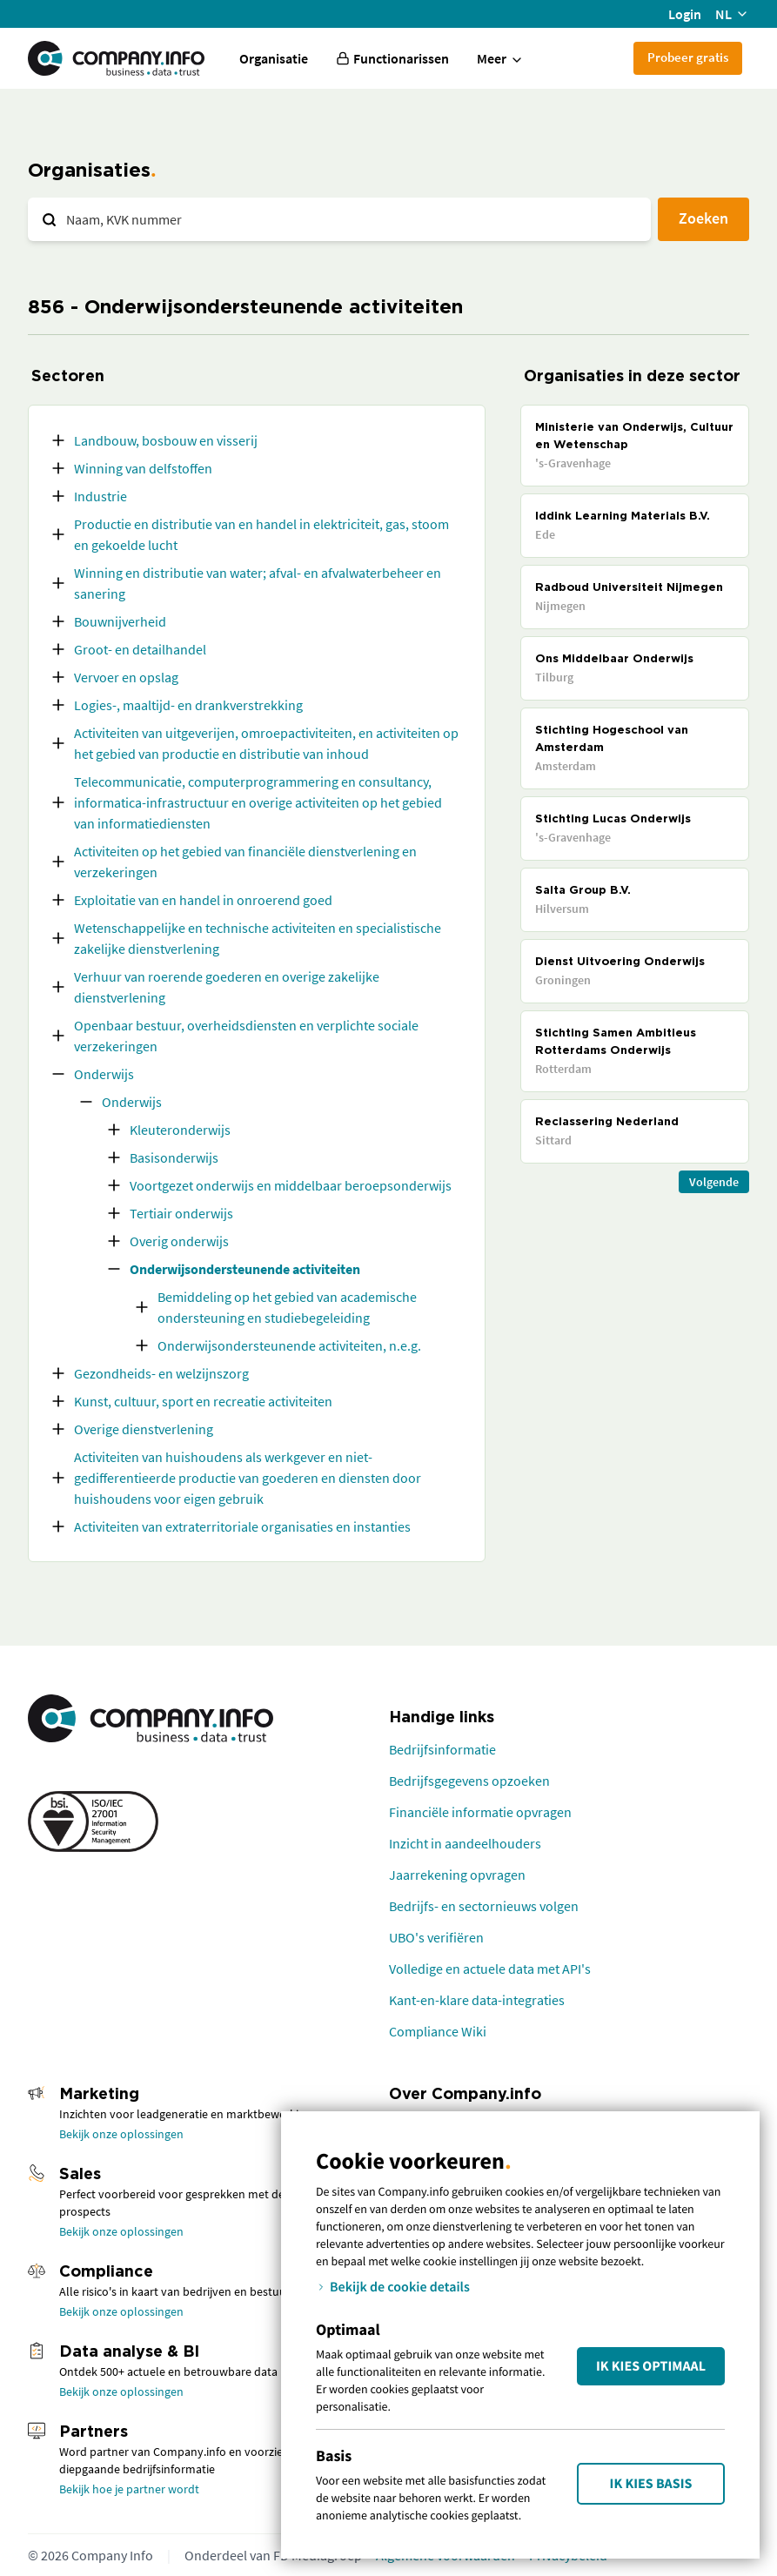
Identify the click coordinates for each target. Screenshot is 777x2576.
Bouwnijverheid (120, 621)
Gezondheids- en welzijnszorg (161, 1373)
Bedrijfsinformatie (442, 1749)
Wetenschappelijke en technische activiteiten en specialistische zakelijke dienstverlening (257, 938)
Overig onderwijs (179, 1241)
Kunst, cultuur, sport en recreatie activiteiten (203, 1401)
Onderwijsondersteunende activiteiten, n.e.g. (289, 1345)
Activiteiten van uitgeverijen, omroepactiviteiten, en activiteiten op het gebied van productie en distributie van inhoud (266, 743)
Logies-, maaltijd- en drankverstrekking (188, 705)
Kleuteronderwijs (180, 1129)
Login (684, 14)
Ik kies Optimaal (651, 2366)
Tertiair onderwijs (181, 1213)
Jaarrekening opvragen (457, 1874)
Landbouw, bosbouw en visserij (166, 440)
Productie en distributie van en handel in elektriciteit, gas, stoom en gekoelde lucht (261, 534)
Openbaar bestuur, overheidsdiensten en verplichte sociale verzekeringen (246, 1035)
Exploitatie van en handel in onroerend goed (203, 900)
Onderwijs (104, 1074)
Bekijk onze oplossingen (121, 2134)
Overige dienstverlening (143, 1429)
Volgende (714, 1182)
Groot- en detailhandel (140, 649)
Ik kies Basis (651, 2483)
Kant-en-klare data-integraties (477, 2000)
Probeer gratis (687, 57)
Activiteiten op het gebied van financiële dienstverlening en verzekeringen (245, 861)
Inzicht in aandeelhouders (465, 1843)
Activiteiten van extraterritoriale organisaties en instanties (242, 1526)
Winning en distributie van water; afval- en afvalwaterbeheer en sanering (257, 583)
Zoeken (703, 218)
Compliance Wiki (437, 2031)
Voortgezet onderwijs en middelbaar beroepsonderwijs (291, 1185)
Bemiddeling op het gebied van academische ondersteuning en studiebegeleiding (287, 1307)
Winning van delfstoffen (143, 468)
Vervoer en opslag (126, 677)
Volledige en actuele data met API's (490, 1968)
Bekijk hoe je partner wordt (129, 2489)
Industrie (100, 496)
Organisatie (273, 58)
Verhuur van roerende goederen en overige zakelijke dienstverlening (226, 987)
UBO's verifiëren (436, 1937)
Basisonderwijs (174, 1157)
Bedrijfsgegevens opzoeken (469, 1780)
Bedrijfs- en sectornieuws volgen (484, 1906)
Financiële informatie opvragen (480, 1812)
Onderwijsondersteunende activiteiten (245, 1269)
